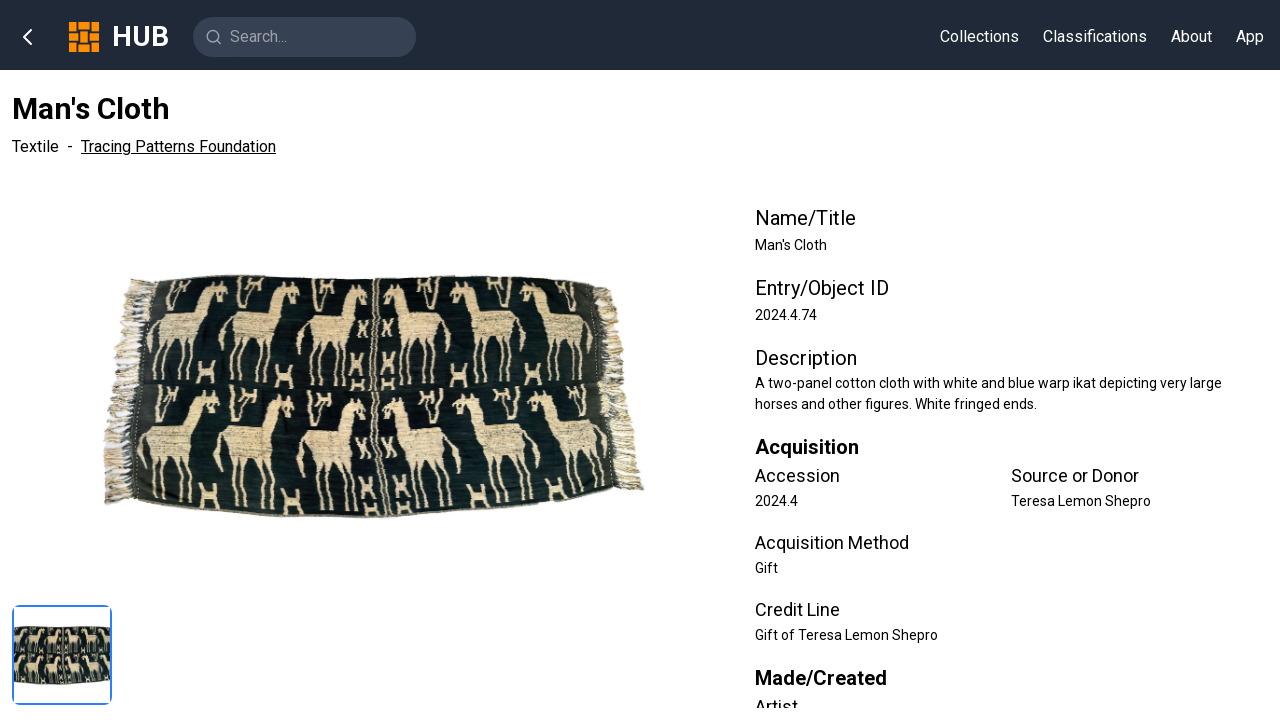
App (1250, 36)
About (1191, 36)
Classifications (1095, 36)
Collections (979, 36)
